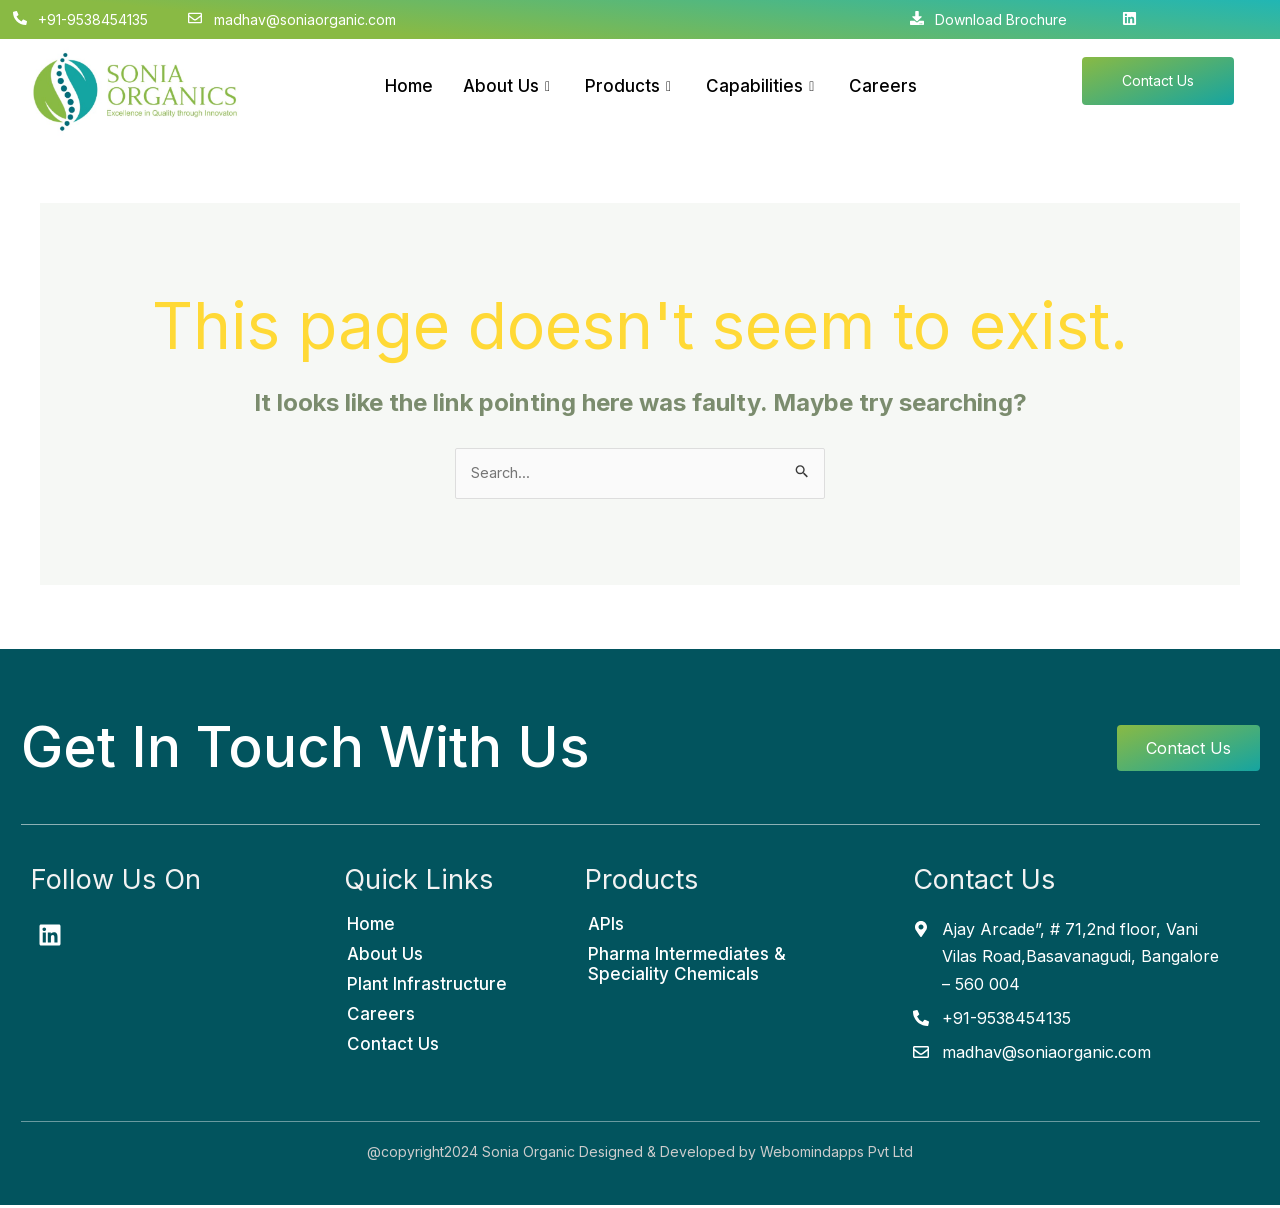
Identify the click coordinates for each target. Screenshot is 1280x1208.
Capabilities (762, 86)
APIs (606, 927)
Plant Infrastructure (427, 987)
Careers (883, 86)
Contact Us (393, 1047)
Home (409, 86)
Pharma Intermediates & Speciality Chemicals (687, 967)
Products (630, 86)
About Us (509, 86)
